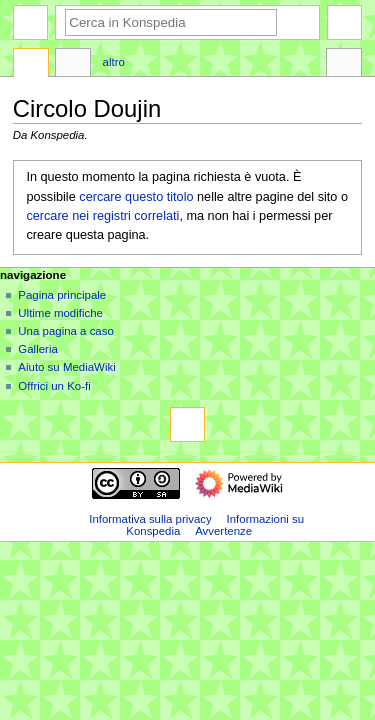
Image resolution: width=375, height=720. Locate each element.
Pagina (31, 65)
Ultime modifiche (60, 313)
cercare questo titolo (136, 197)
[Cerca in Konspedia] (171, 22)
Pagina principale (62, 295)
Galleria (37, 349)
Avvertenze (223, 531)
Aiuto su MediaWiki (66, 367)
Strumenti (344, 65)
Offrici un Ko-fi (54, 386)
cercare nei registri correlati (102, 216)
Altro (114, 62)
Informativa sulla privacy (150, 519)
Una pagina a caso (66, 331)
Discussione (73, 65)
